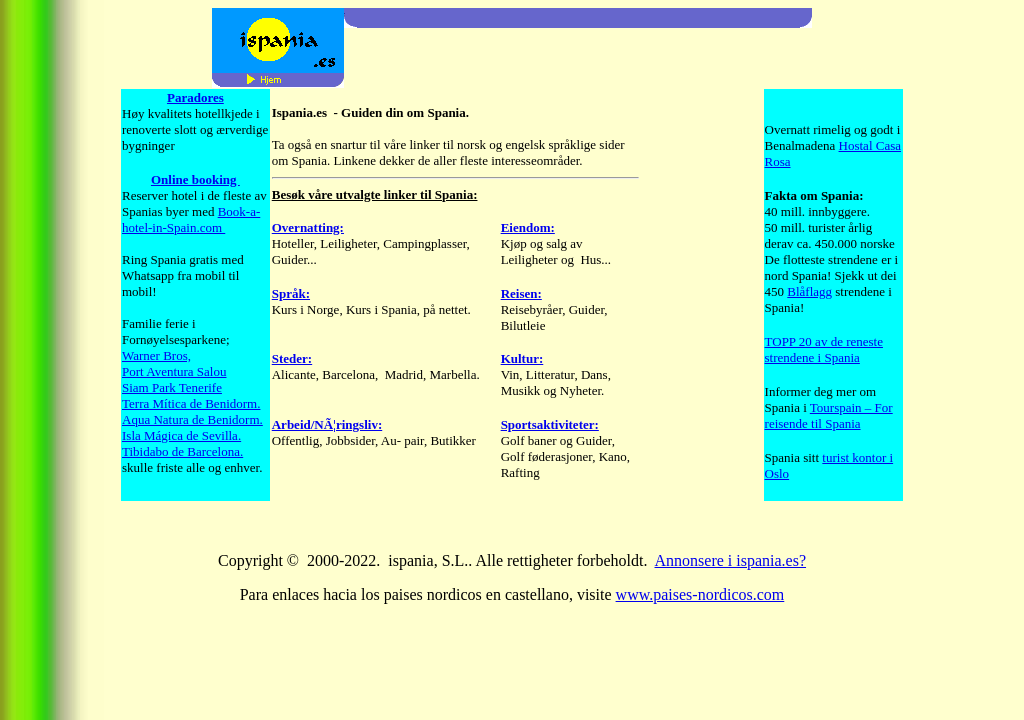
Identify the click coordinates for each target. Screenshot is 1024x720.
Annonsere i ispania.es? (731, 560)
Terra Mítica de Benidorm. (191, 403)
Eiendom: (528, 227)
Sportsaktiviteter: (550, 424)
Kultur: (522, 358)
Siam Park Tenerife (172, 387)
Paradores (195, 97)
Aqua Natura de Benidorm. (192, 419)
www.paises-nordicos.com (700, 594)
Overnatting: (308, 227)
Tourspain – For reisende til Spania (829, 415)
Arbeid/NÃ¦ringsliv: (327, 424)
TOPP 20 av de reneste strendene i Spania (824, 349)
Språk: (291, 293)
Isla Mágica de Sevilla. (181, 435)
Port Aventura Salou (174, 371)
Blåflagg (809, 291)
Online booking (195, 179)
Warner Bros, (156, 355)
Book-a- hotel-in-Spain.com (191, 219)
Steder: (292, 358)
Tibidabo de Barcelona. (182, 451)
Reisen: (521, 293)
